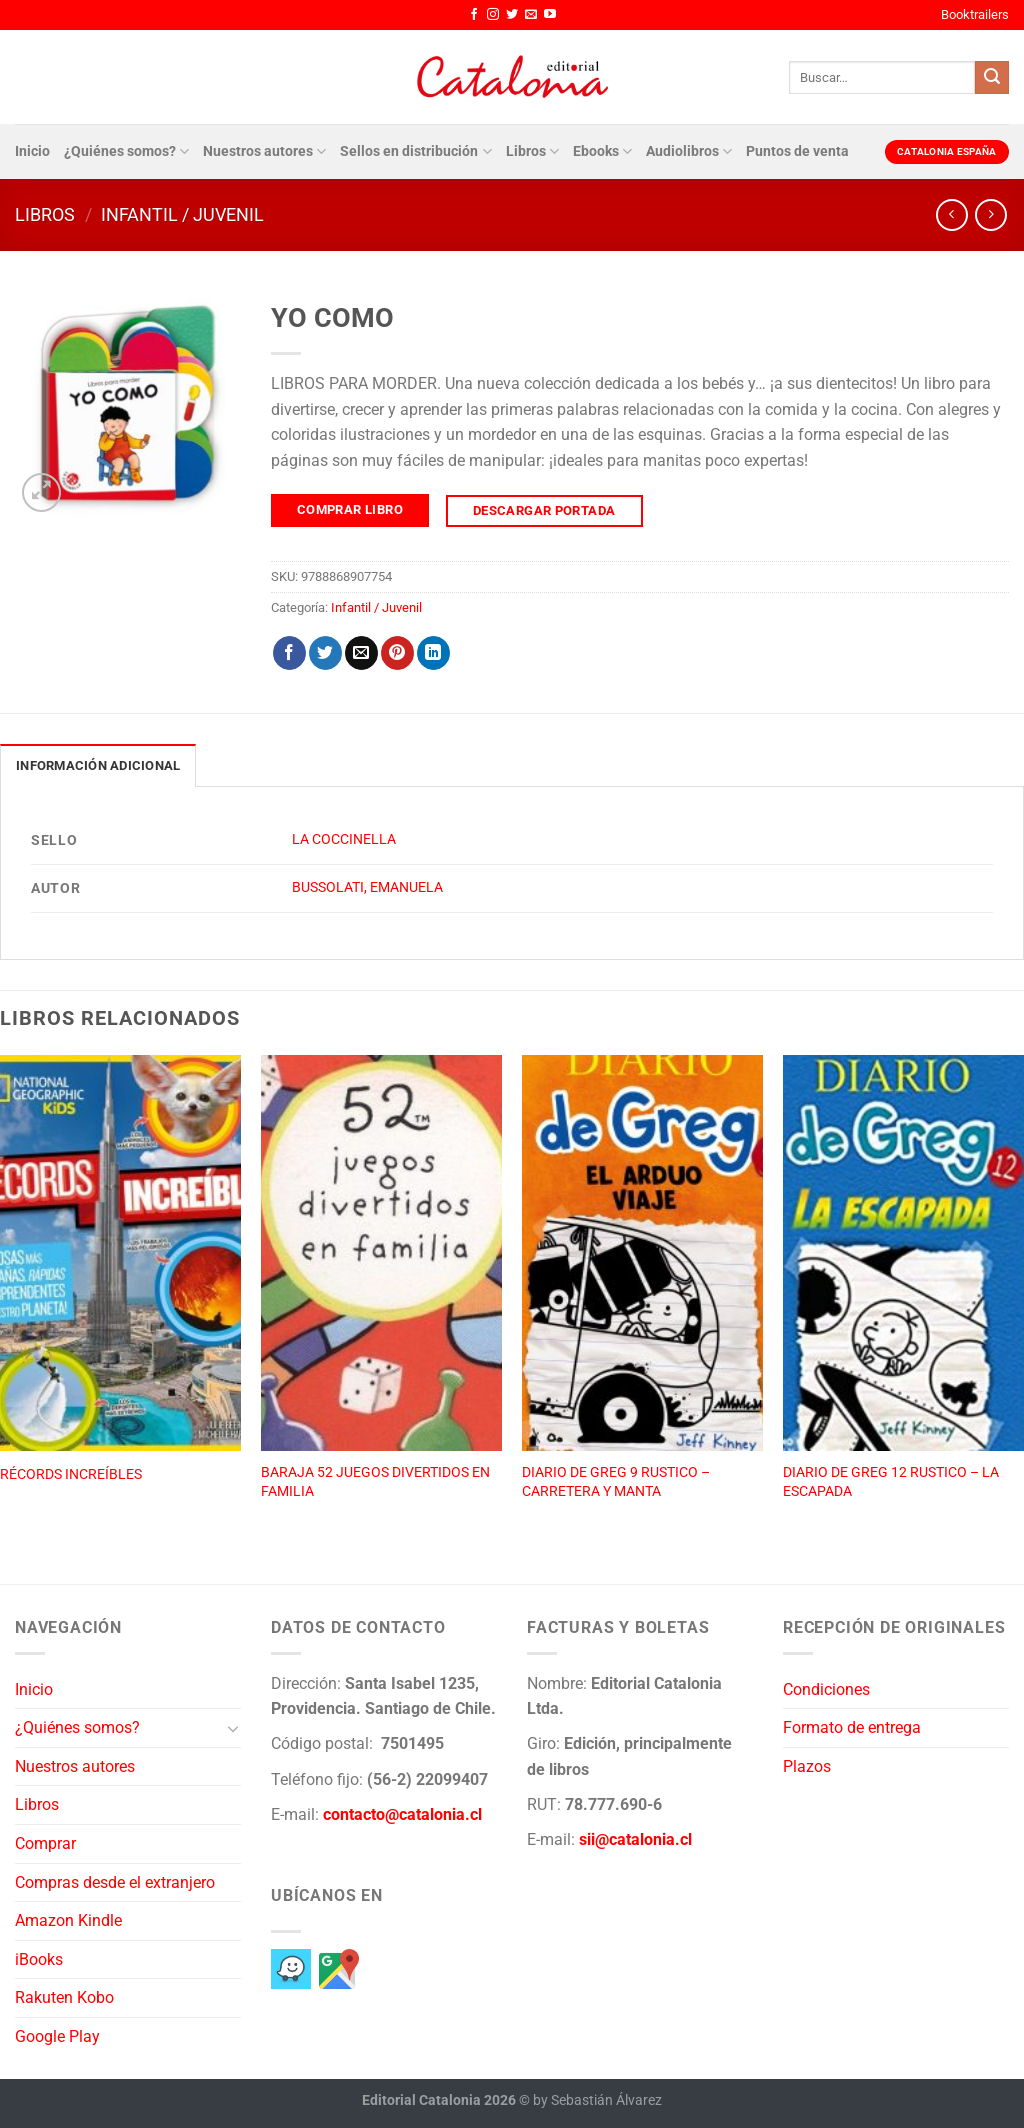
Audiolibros (689, 151)
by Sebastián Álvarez (597, 2100)
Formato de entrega (852, 1727)
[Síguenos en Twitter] (512, 15)
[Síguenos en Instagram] (493, 15)
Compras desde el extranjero (115, 1882)
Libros (532, 151)
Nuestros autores (264, 151)
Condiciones (826, 1689)
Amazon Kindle (68, 1920)
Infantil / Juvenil (182, 214)
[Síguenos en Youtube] (550, 15)
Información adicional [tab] (98, 765)
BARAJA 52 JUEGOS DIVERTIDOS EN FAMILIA (375, 1482)
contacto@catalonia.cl (402, 1814)
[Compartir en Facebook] (289, 653)
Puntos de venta (797, 151)
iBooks (39, 1959)
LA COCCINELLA (344, 839)
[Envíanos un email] (531, 15)
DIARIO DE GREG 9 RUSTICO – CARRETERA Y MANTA (616, 1482)
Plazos (807, 1766)
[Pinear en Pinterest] (397, 653)
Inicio (32, 151)
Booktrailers (975, 14)
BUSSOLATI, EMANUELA (367, 887)
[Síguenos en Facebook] (474, 15)
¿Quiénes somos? (126, 151)
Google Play (57, 2036)
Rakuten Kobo (64, 1997)
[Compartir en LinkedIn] (433, 653)
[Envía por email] (361, 653)
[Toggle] (233, 1728)
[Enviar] (992, 78)
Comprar (45, 1843)
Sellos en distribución (415, 151)
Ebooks (602, 151)
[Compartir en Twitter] (325, 653)
